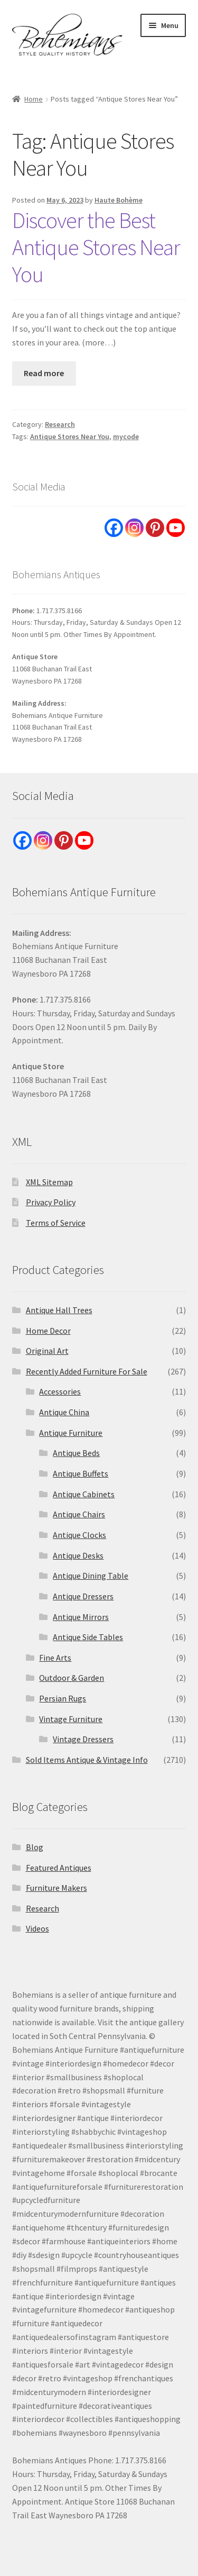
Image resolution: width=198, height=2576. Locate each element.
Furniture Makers (56, 1887)
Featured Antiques (58, 1867)
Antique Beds (76, 1453)
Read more (44, 373)
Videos (37, 1928)
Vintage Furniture (70, 1719)
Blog (34, 1847)
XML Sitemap (49, 1182)
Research (60, 424)
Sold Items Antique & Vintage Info (87, 1759)
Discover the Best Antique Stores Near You (96, 247)
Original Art (47, 1350)
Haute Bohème (119, 200)
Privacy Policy (51, 1202)
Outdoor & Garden (71, 1677)
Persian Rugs (62, 1698)
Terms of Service (56, 1222)
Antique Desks (78, 1555)
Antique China (64, 1412)
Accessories (60, 1391)
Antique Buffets (80, 1473)
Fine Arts (55, 1657)
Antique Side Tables (88, 1637)
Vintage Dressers (83, 1739)
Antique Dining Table (90, 1575)
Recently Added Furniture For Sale (86, 1371)
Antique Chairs (79, 1514)
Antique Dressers (83, 1596)
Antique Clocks (79, 1535)
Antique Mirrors (81, 1617)
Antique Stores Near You (69, 436)
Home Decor (48, 1330)
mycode (126, 436)
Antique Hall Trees (59, 1310)
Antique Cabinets (84, 1494)
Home (33, 99)
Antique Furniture (70, 1432)
